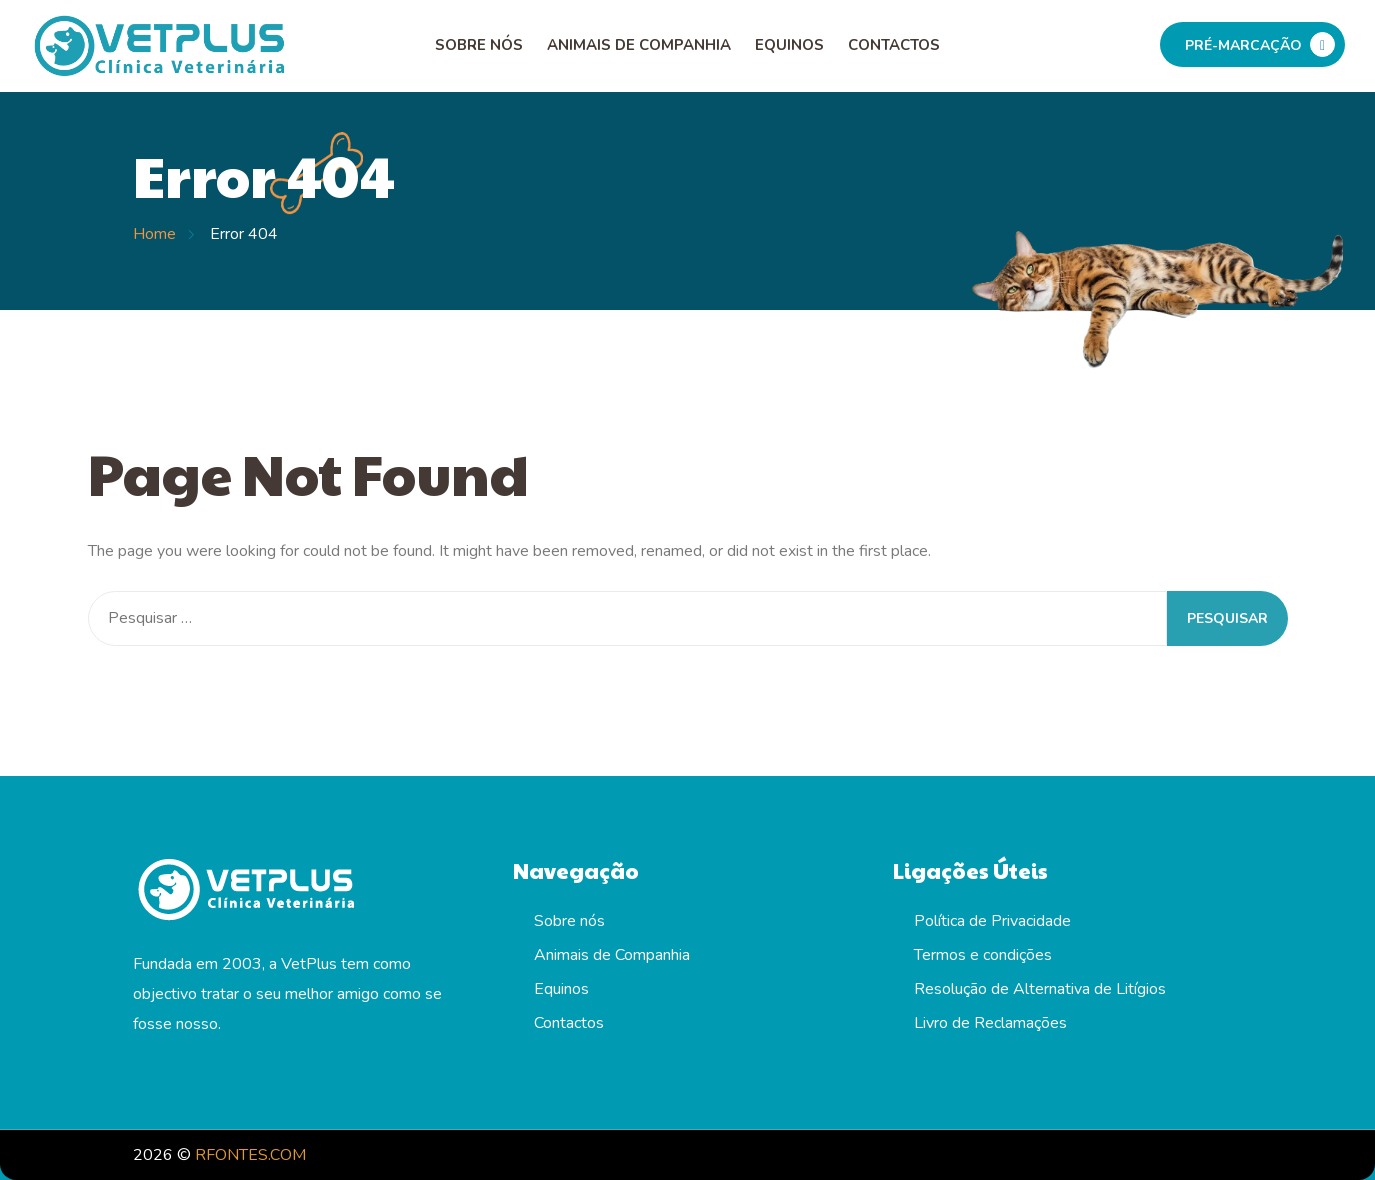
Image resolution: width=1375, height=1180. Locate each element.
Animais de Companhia (639, 45)
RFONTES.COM (250, 1155)
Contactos (894, 45)
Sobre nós (479, 45)
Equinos (789, 45)
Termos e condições (983, 955)
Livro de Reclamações (990, 1023)
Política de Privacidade (992, 921)
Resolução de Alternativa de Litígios (1040, 989)
